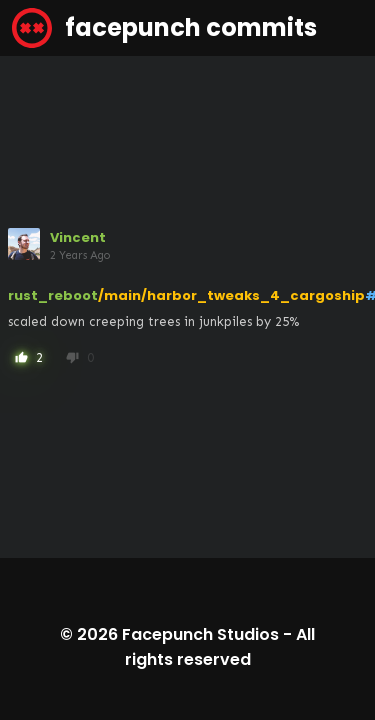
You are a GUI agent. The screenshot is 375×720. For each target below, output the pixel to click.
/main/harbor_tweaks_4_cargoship (231, 295)
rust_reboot (53, 295)
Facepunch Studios (200, 634)
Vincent (78, 237)
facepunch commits (164, 28)
